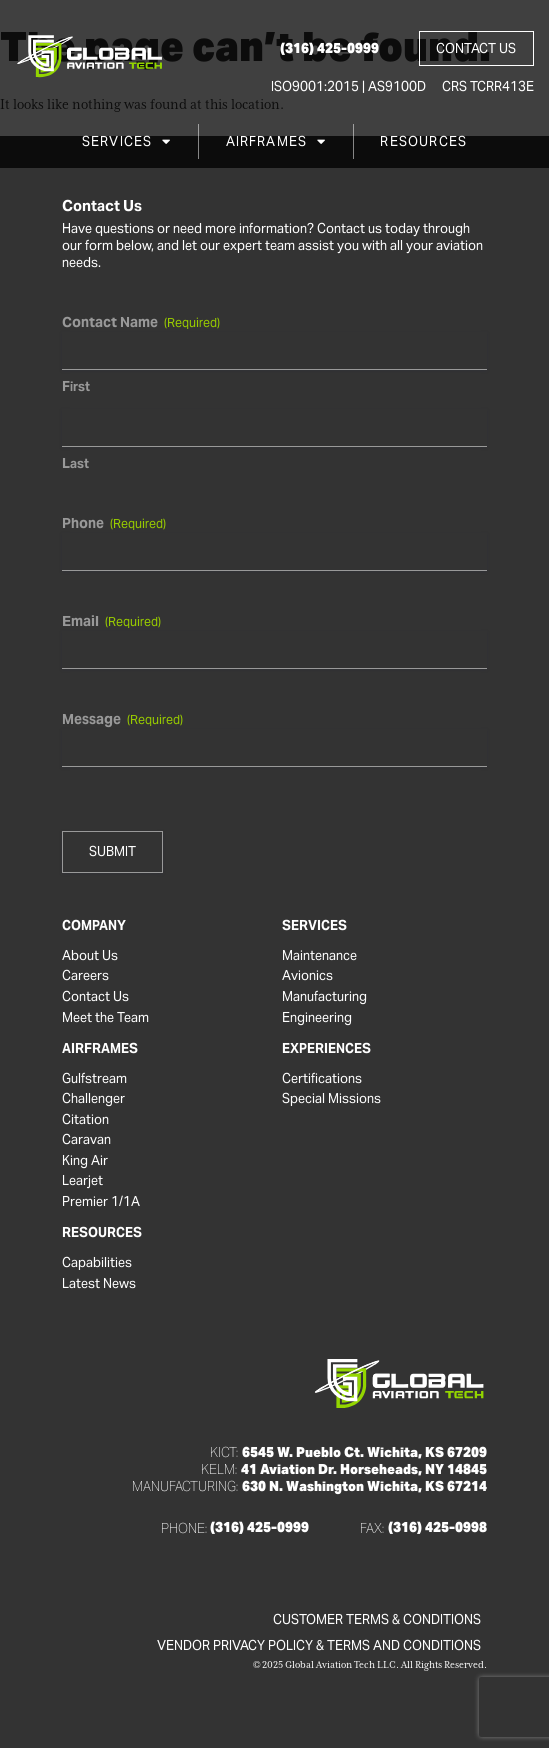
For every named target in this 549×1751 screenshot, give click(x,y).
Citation (85, 1121)
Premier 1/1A (101, 1204)
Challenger (93, 1100)
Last (75, 463)
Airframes (276, 142)
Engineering (317, 1019)
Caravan (86, 1142)
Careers (85, 977)
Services (127, 142)
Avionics (307, 977)
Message (122, 719)
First (76, 386)
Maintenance (319, 956)
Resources (423, 142)
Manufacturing (324, 998)
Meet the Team (105, 1019)
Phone (114, 523)
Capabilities (97, 1265)
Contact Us (95, 998)
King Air (85, 1163)
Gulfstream (94, 1080)
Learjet (82, 1183)
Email (111, 621)
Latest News (99, 1286)
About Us (90, 956)
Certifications (322, 1080)
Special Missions (331, 1100)
